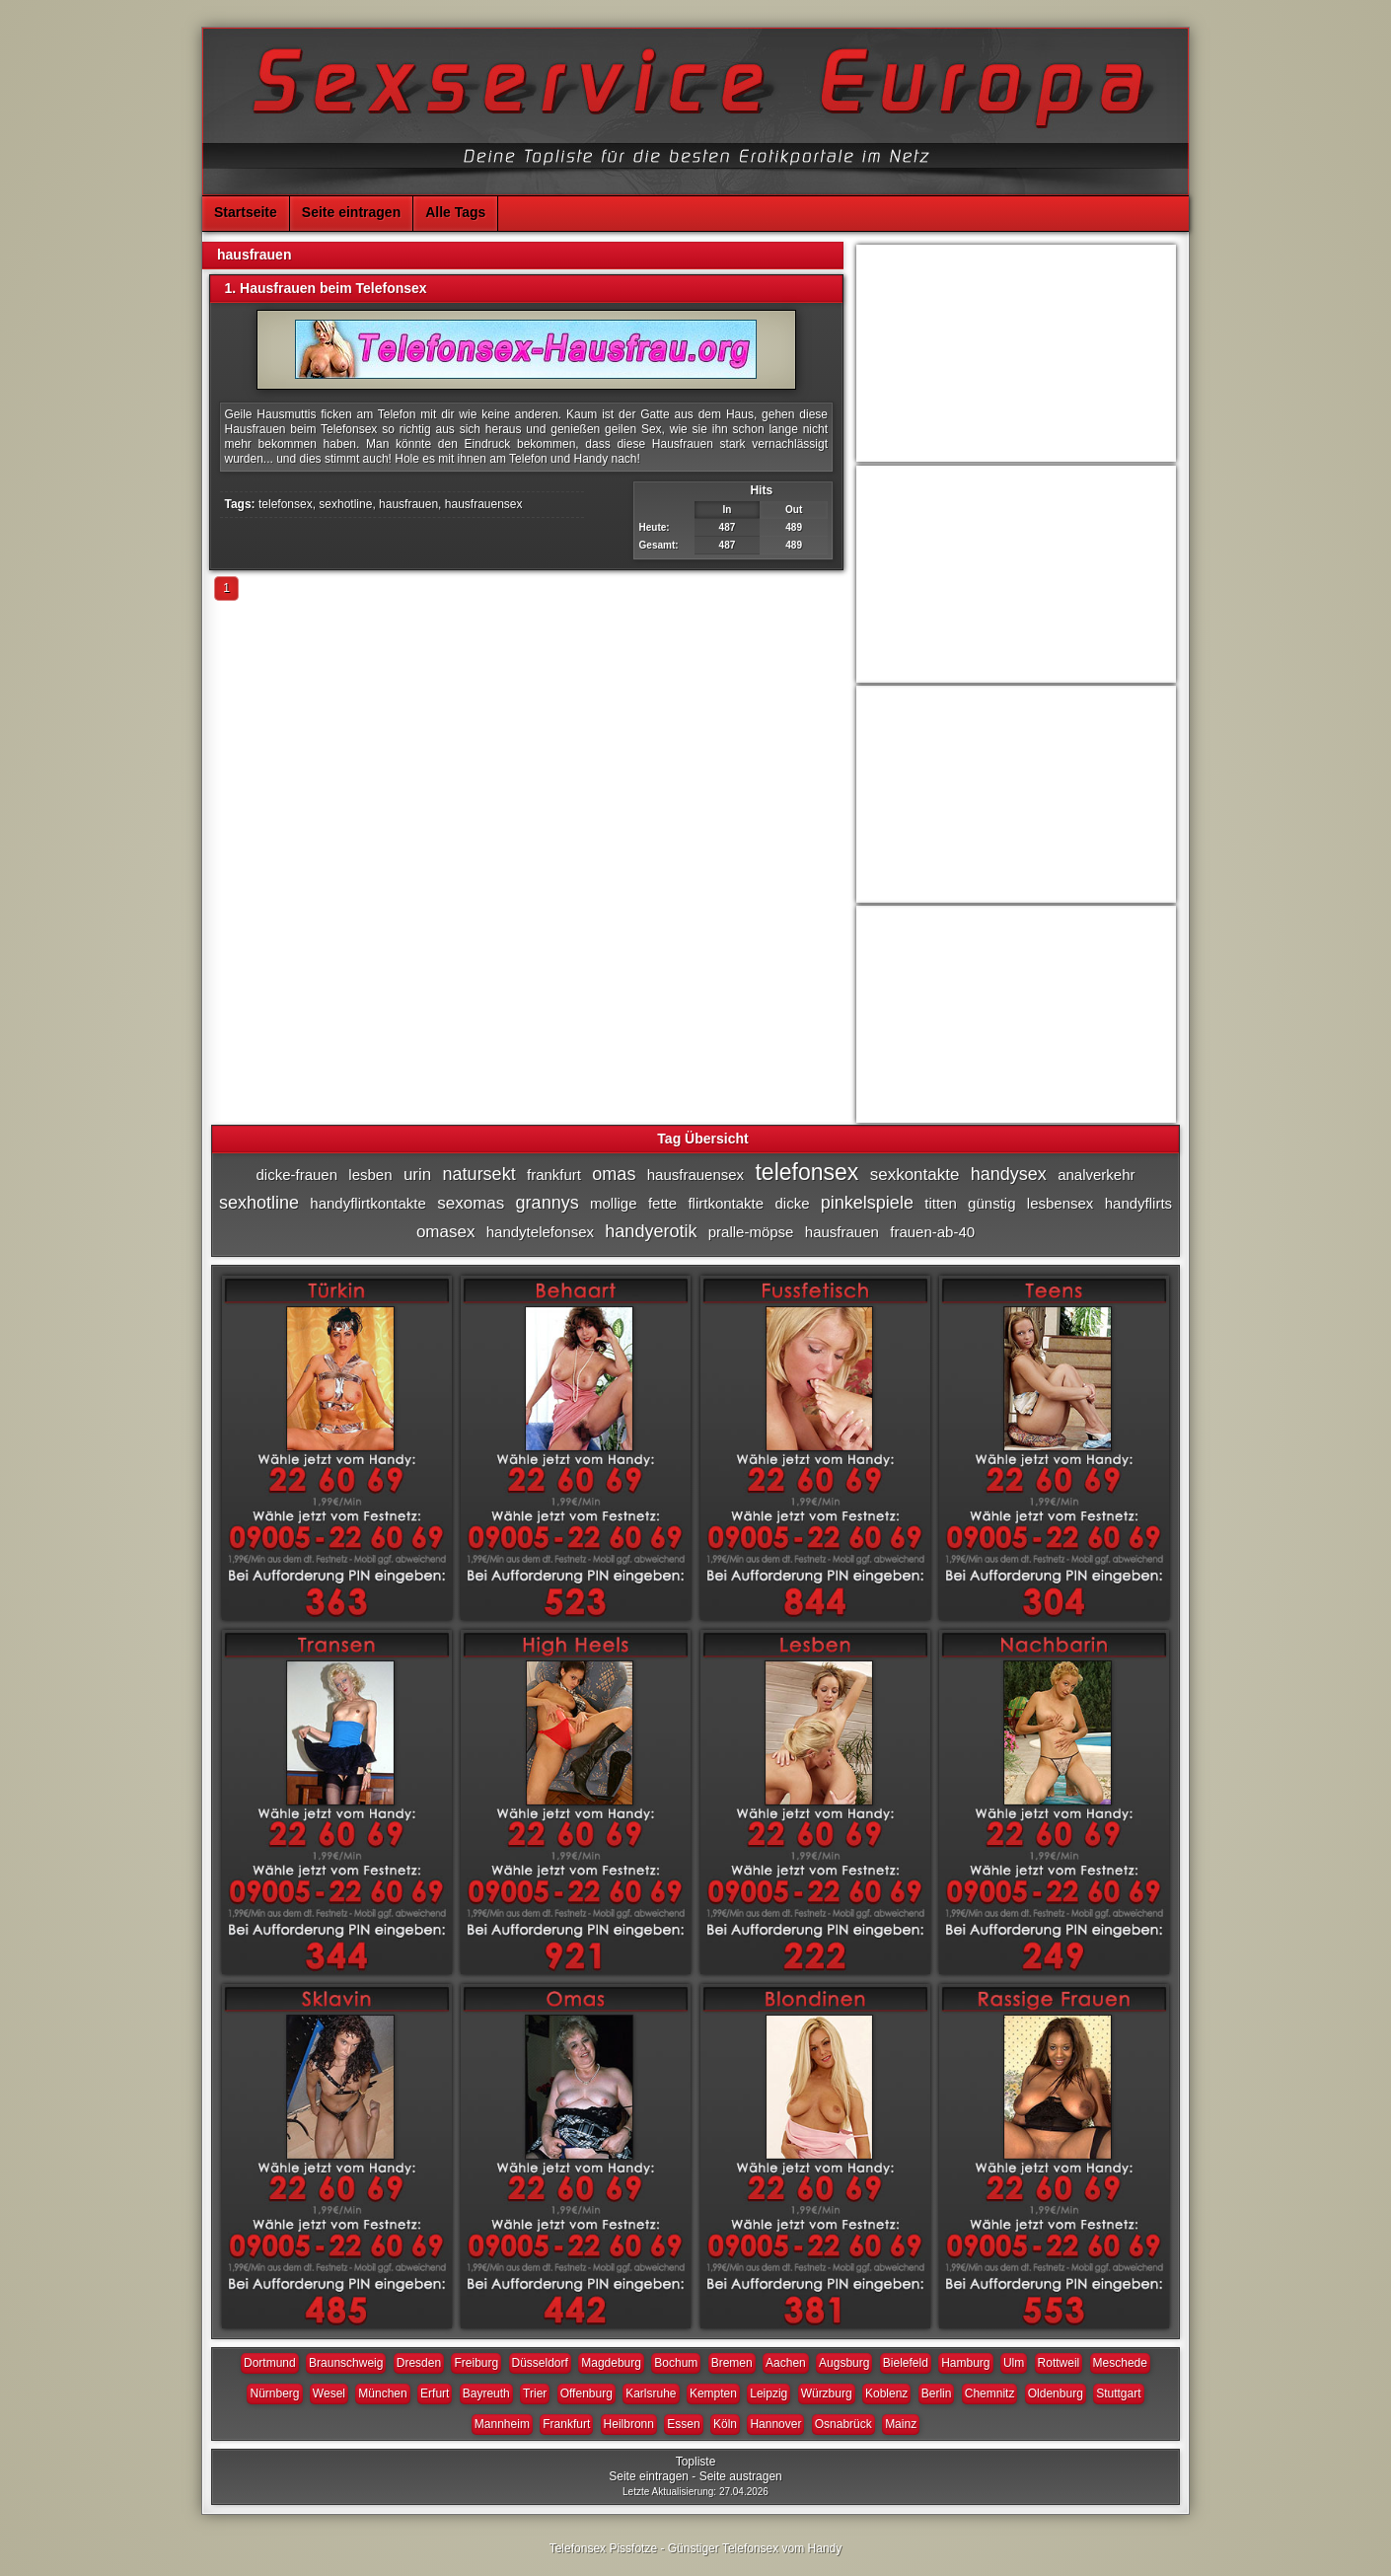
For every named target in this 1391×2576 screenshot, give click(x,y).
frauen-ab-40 (932, 1231)
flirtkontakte (726, 1203)
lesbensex (1060, 1203)
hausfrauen (408, 504)
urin (417, 1174)
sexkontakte (915, 1174)
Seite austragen (740, 2476)
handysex (1009, 1174)
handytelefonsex (540, 1231)
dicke (791, 1203)
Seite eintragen (351, 212)
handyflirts (1138, 1203)
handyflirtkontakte (368, 1203)
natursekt (479, 1174)
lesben (370, 1174)
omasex (446, 1231)
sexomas (470, 1203)
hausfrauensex (484, 504)
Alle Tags (455, 212)
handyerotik (650, 1231)
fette (662, 1203)
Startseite (245, 212)
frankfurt (554, 1174)
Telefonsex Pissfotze (603, 2548)
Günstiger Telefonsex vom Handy (755, 2548)
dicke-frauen (296, 1174)
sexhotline (345, 504)
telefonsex (285, 504)
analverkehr (1096, 1174)
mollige (613, 1203)
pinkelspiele (867, 1203)
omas (613, 1174)
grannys (547, 1203)
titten (940, 1203)
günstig (991, 1203)
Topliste (696, 2461)
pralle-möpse (751, 1231)
